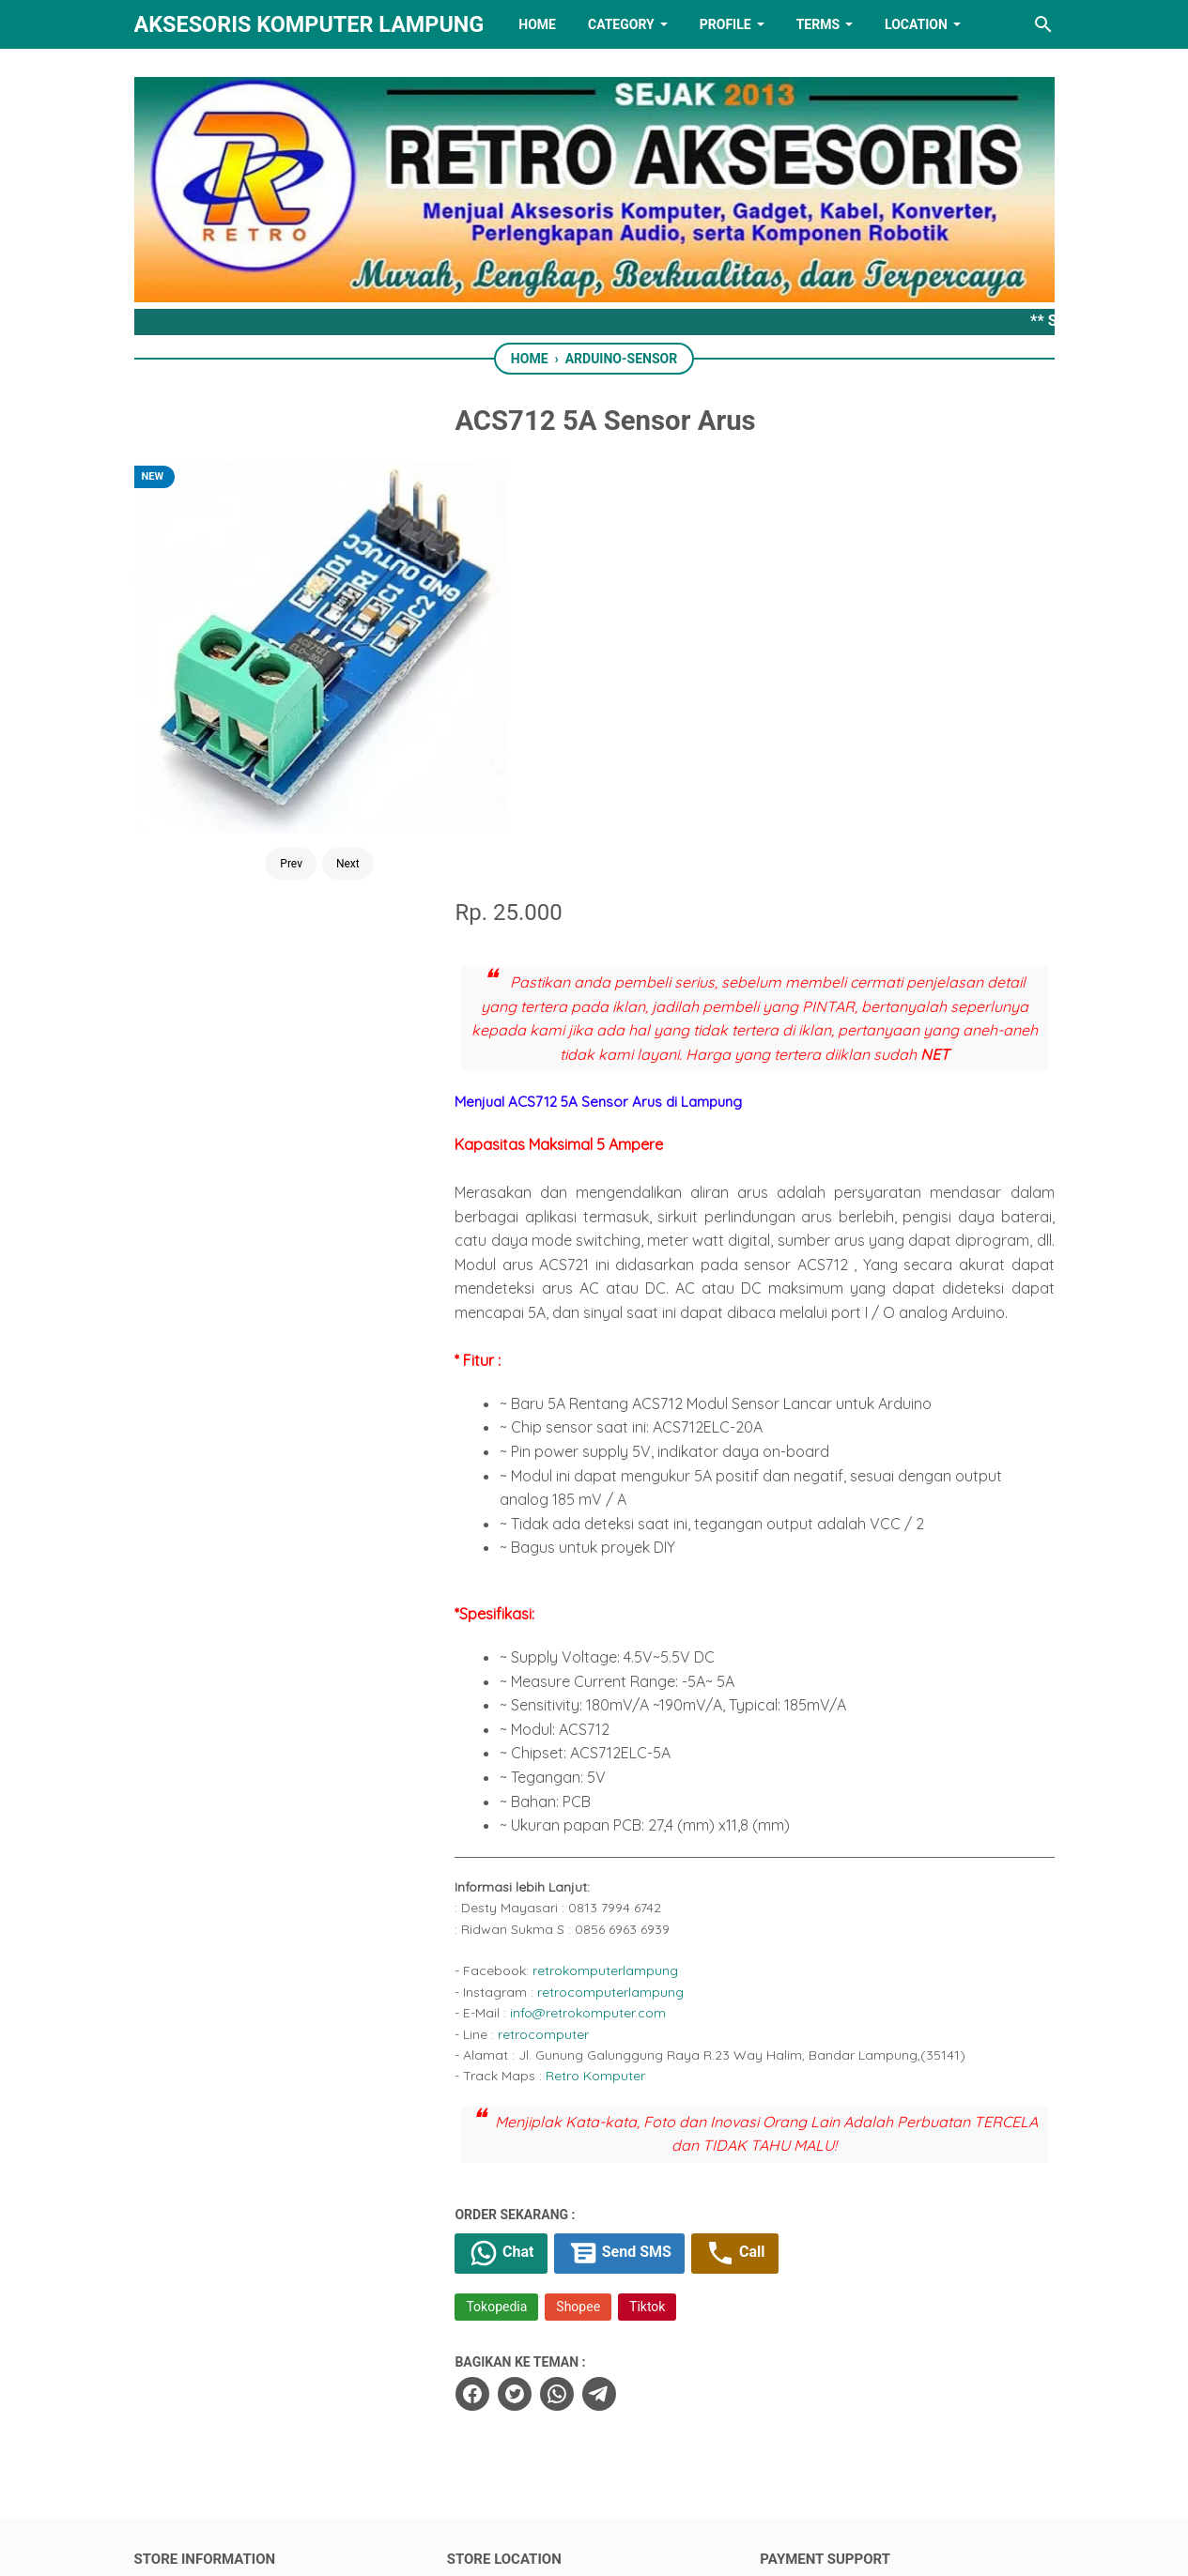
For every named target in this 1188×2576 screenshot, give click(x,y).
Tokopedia (526, 1899)
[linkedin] (594, 2466)
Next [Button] (322, 754)
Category (621, 24)
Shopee (607, 1899)
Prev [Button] (266, 754)
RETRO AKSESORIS (646, 2545)
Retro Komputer (625, 1668)
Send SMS (650, 1846)
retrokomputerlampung (635, 1563)
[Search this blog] (1043, 24)
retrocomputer (573, 1626)
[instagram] (711, 2466)
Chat (531, 1846)
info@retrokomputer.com (618, 1604)
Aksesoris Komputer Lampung (309, 24)
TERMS (818, 24)
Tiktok (676, 1899)
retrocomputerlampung (640, 1583)
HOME (537, 24)
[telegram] (627, 1986)
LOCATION (916, 24)
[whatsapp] (585, 1986)
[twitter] (543, 1986)
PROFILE (725, 24)
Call (765, 1846)
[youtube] (653, 2466)
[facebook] (501, 1986)
